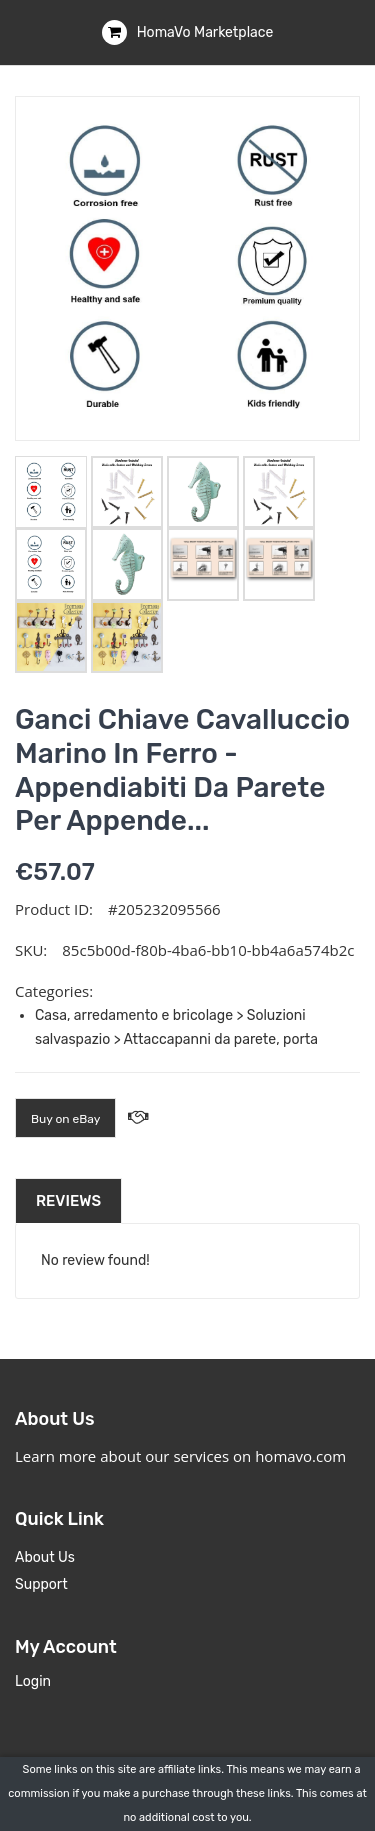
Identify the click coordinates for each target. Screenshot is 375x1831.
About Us (45, 1557)
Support (41, 1584)
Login (33, 1681)
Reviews (68, 1201)
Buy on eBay (65, 1119)
